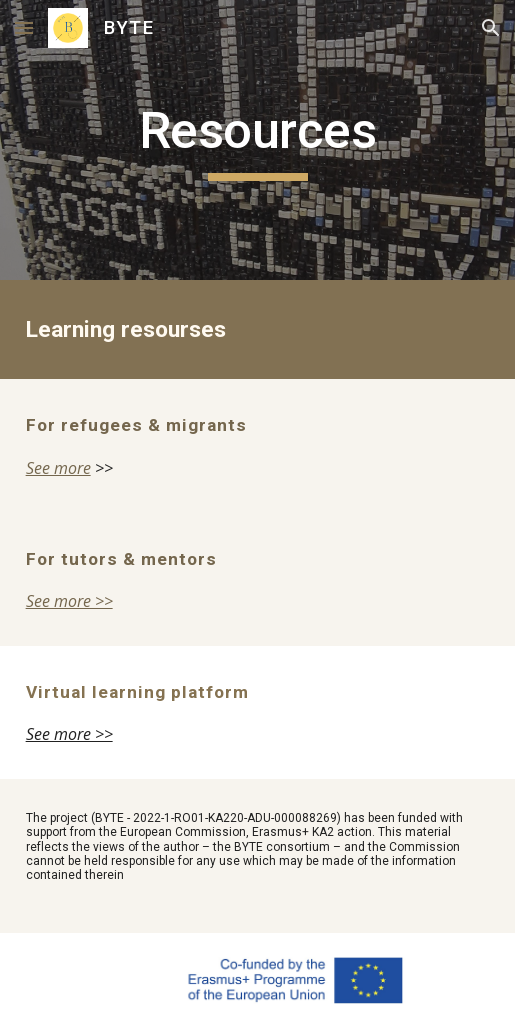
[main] (258, 140)
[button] (24, 27)
